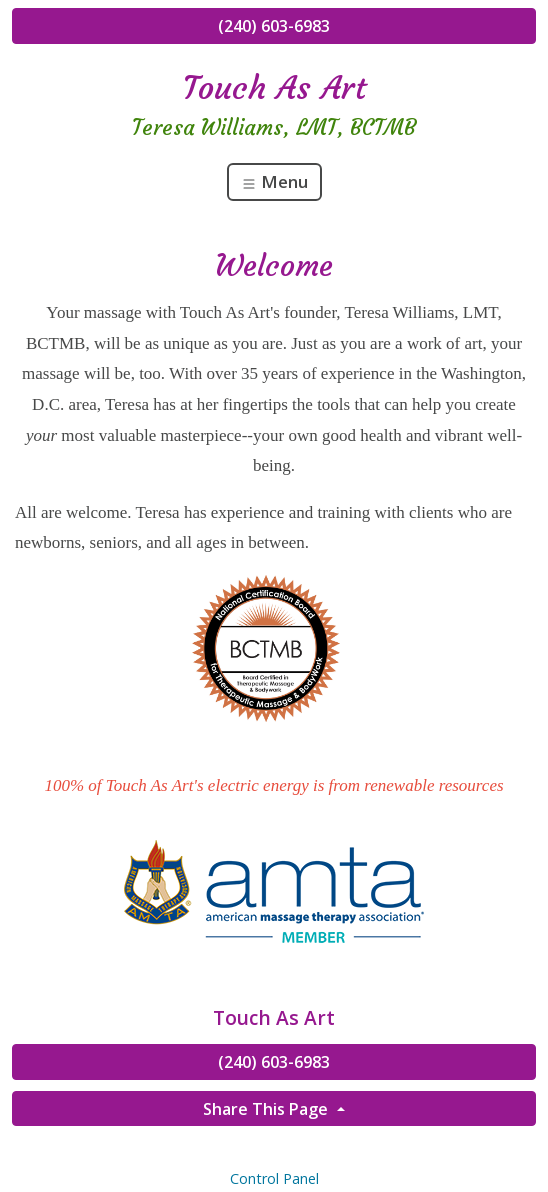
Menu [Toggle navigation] (274, 181)
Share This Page (267, 1109)
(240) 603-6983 (274, 26)
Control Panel (274, 1178)
